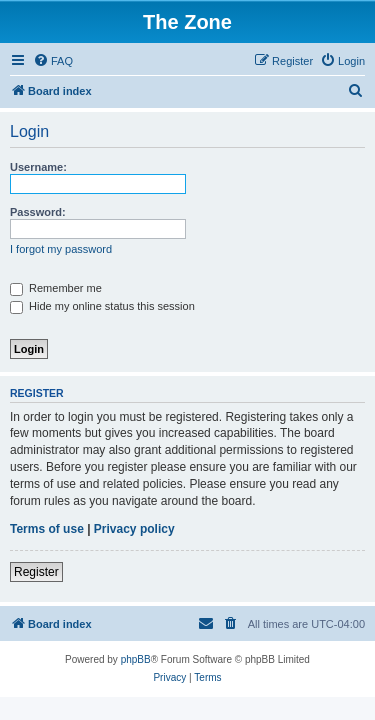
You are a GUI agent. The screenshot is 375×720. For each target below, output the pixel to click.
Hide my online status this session (102, 306)
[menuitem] (53, 61)
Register (36, 572)
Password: (38, 212)
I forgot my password (61, 249)
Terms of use (47, 529)
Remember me (56, 288)
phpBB (136, 659)
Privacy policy (134, 529)
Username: (38, 167)
